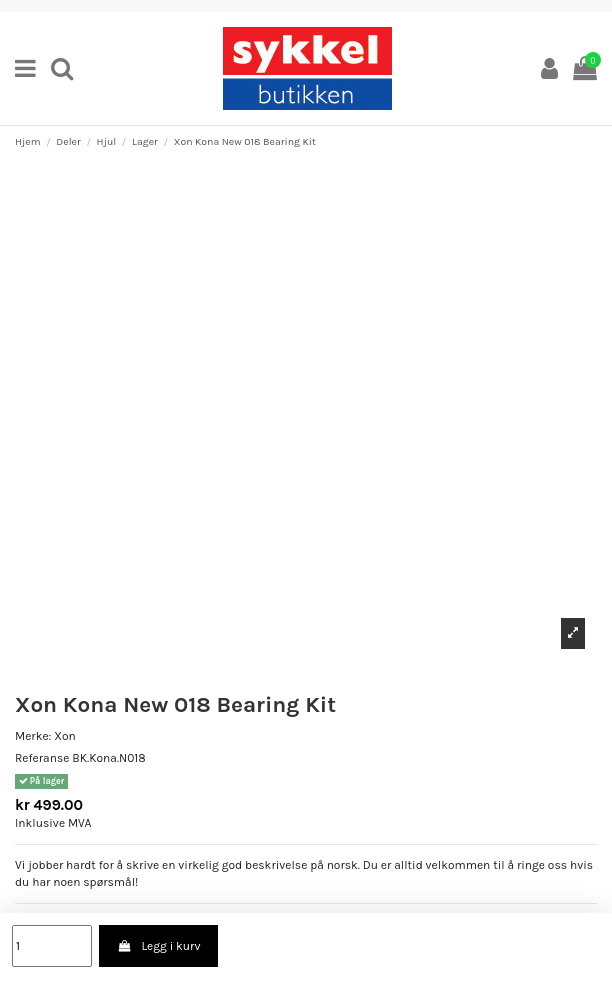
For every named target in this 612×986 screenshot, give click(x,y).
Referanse (42, 758)
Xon (65, 736)
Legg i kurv (158, 946)
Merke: (33, 736)
